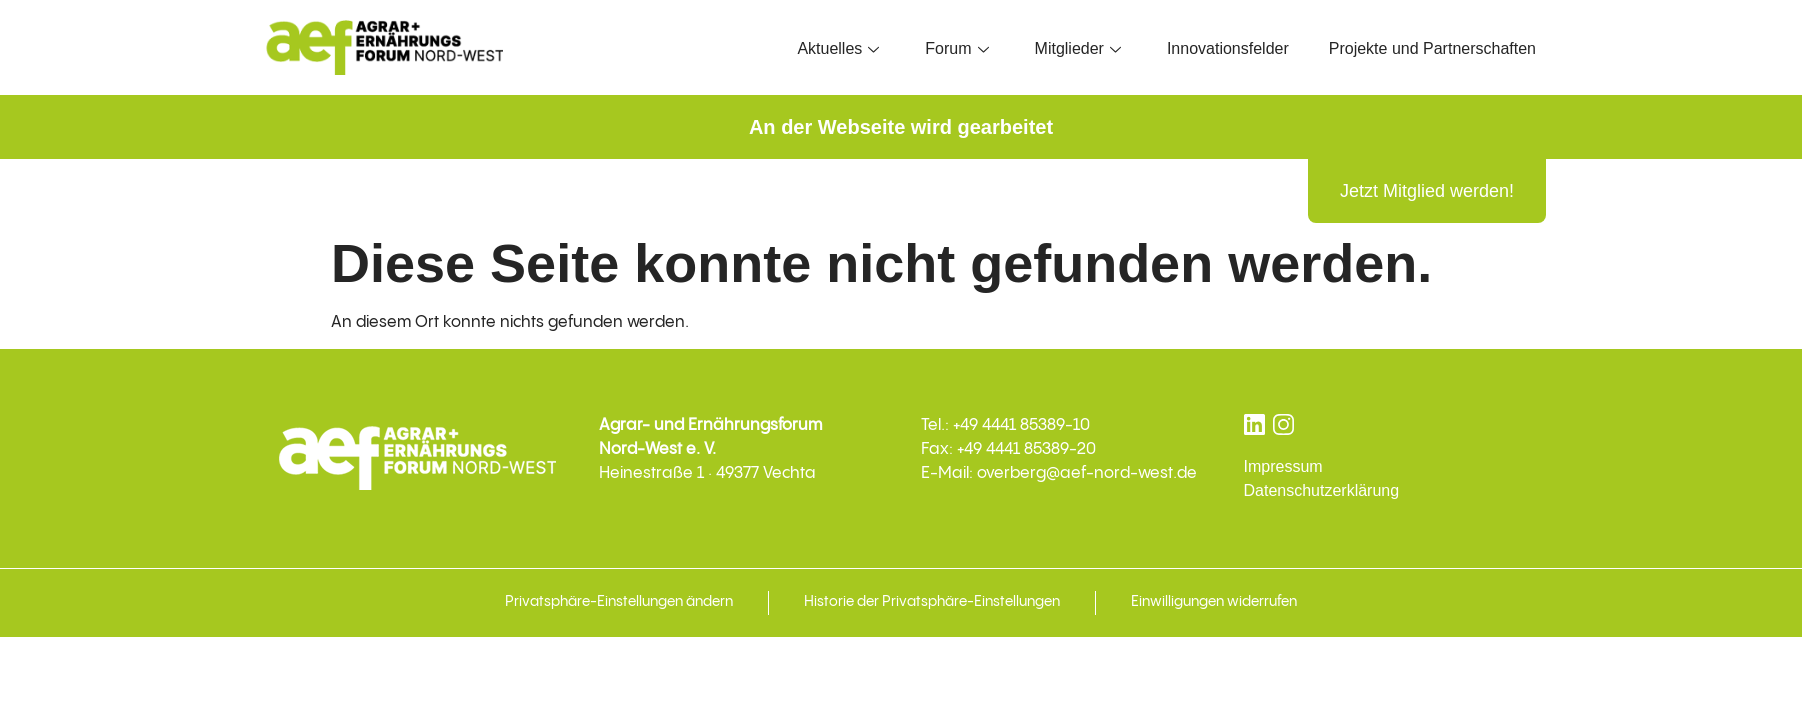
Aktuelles (838, 48)
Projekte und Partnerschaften (1432, 48)
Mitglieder (1078, 48)
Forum (956, 48)
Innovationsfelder (1228, 48)
